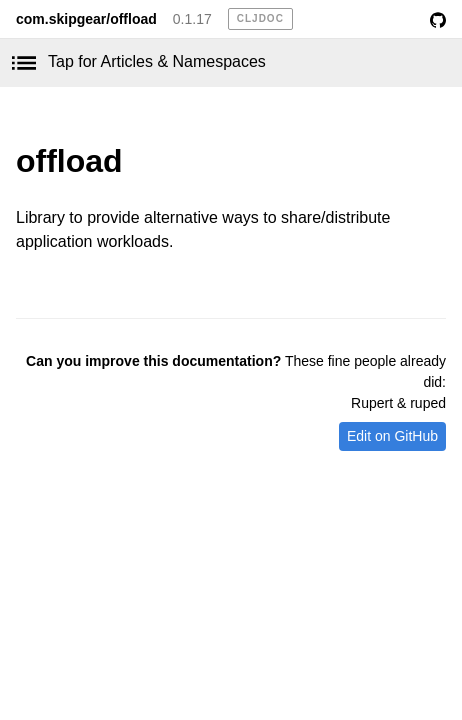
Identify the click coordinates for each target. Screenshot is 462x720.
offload (69, 161)
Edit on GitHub (392, 436)
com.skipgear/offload (86, 19)
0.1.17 (192, 19)
